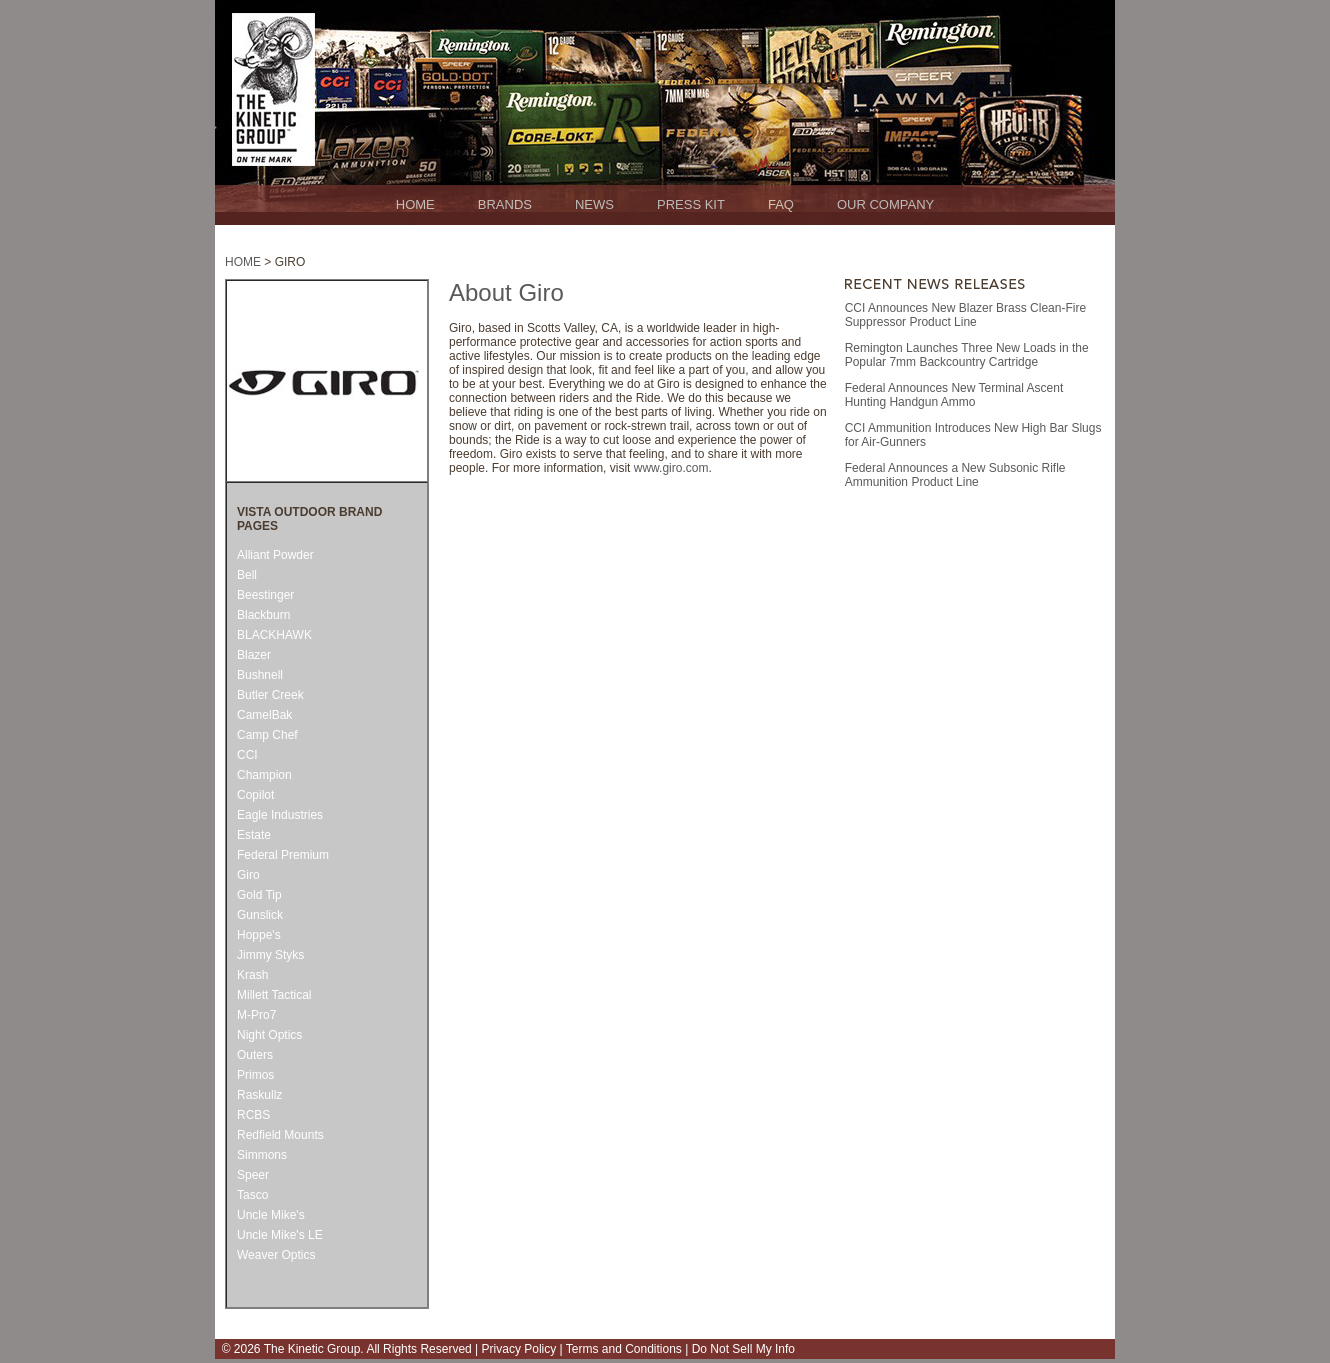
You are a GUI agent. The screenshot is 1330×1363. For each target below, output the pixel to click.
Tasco (252, 1195)
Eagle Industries (280, 815)
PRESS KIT (691, 204)
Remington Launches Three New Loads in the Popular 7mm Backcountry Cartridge (967, 355)
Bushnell (260, 675)
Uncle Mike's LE (280, 1235)
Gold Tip (259, 895)
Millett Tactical (274, 995)
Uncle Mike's (271, 1215)
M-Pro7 (256, 1015)
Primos (255, 1075)
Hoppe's (259, 935)
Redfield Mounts (280, 1135)
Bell (247, 575)
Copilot (255, 795)
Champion (264, 775)
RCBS (253, 1115)
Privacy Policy (519, 1349)
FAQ (781, 204)
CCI (247, 755)
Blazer (254, 655)
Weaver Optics (276, 1255)
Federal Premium (283, 855)
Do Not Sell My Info (741, 1349)
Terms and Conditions (622, 1349)
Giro (248, 875)
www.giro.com (671, 468)
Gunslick (260, 915)
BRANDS (505, 204)
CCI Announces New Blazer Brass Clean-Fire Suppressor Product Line (965, 315)
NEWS (594, 204)
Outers (255, 1055)
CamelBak (264, 715)
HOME (415, 204)
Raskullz (259, 1095)
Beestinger (265, 595)
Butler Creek (270, 695)
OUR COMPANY (885, 204)
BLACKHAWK (274, 635)
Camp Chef (267, 735)
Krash (252, 975)
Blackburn (263, 615)
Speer (253, 1175)
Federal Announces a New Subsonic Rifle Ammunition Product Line (955, 475)
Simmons (262, 1155)
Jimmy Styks (270, 955)
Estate (254, 835)
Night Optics (269, 1035)
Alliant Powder (275, 555)
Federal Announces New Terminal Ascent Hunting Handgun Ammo (954, 395)
